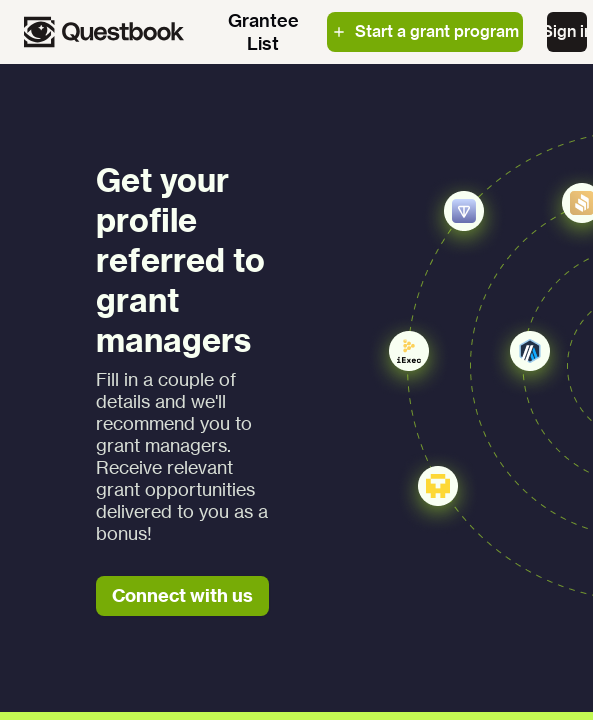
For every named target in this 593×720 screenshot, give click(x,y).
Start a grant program (425, 31)
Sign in (567, 31)
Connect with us (182, 595)
